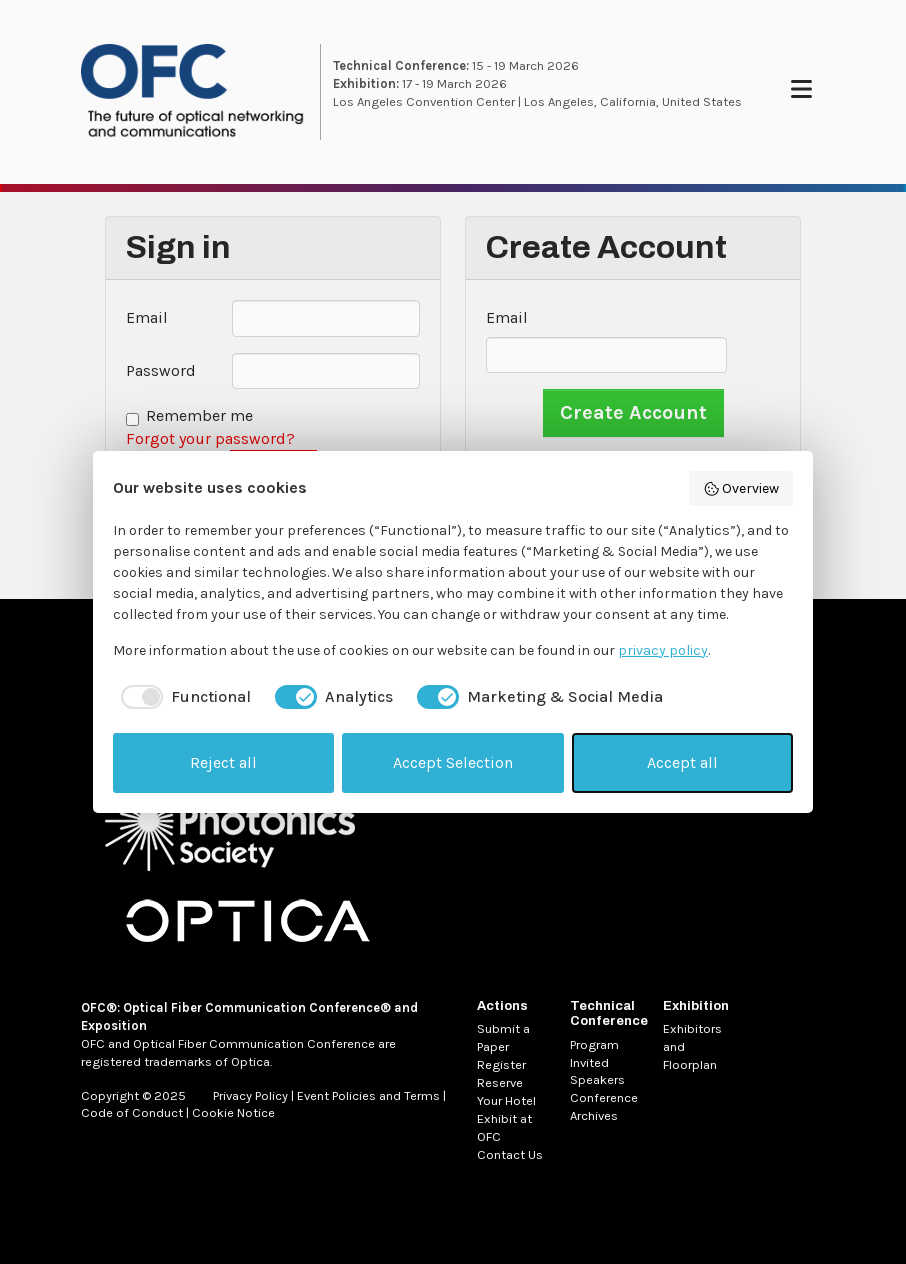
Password (161, 370)
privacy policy (663, 650)
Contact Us (510, 1154)
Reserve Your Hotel (506, 1091)
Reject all (223, 762)
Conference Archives (604, 1106)
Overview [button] (741, 489)
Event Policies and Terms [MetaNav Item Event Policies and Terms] (368, 1095)
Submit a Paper (503, 1037)
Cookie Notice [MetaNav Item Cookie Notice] (233, 1112)
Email (147, 317)
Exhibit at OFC (504, 1127)
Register (501, 1064)
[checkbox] (182, 697)
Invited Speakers (597, 1071)
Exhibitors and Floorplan (692, 1046)
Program (594, 1044)
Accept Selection (453, 762)
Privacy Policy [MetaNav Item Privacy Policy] (250, 1095)
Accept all (682, 762)
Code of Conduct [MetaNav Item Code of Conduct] (132, 1112)
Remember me (199, 415)
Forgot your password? (210, 438)
